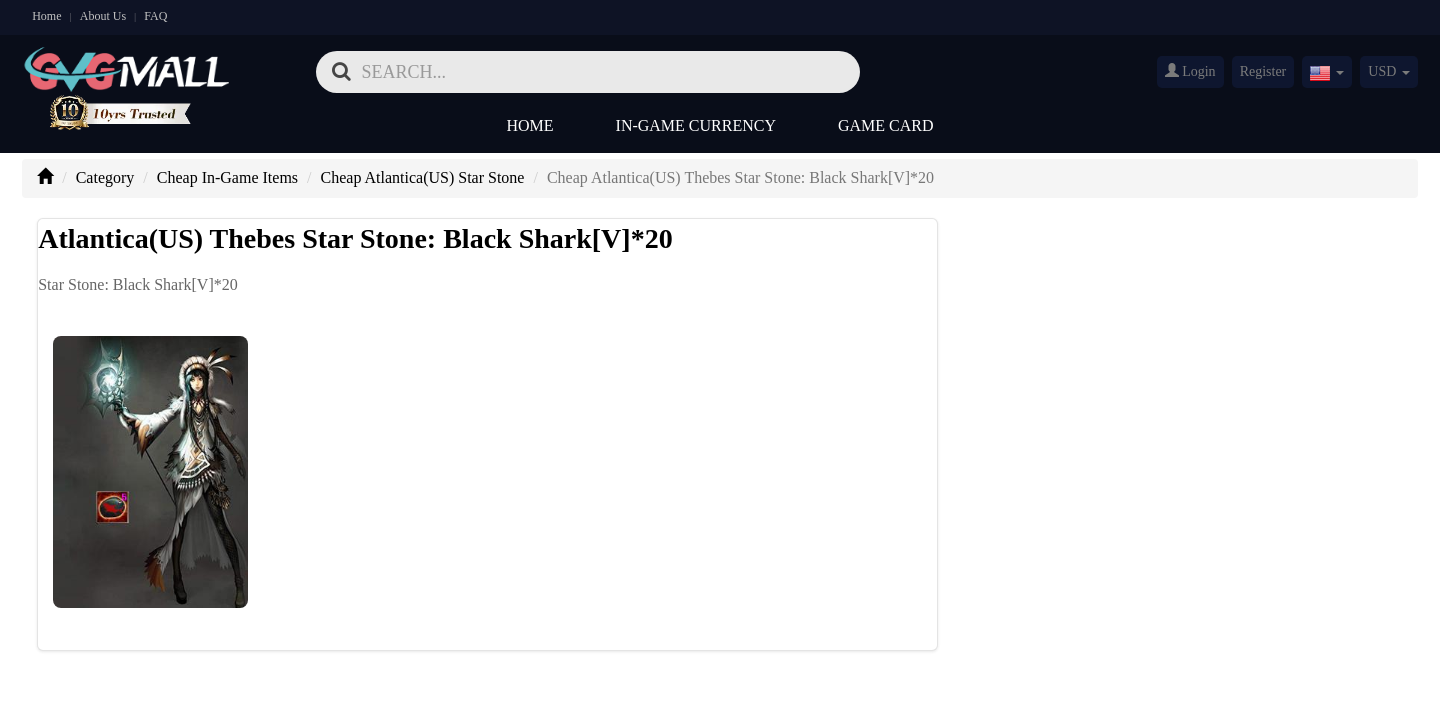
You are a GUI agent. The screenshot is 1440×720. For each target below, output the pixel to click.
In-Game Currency (696, 125)
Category (105, 177)
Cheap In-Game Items (227, 177)
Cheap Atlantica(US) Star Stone (423, 177)
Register (1263, 71)
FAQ (155, 16)
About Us (103, 16)
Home (46, 16)
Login (1190, 71)
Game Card (886, 125)
